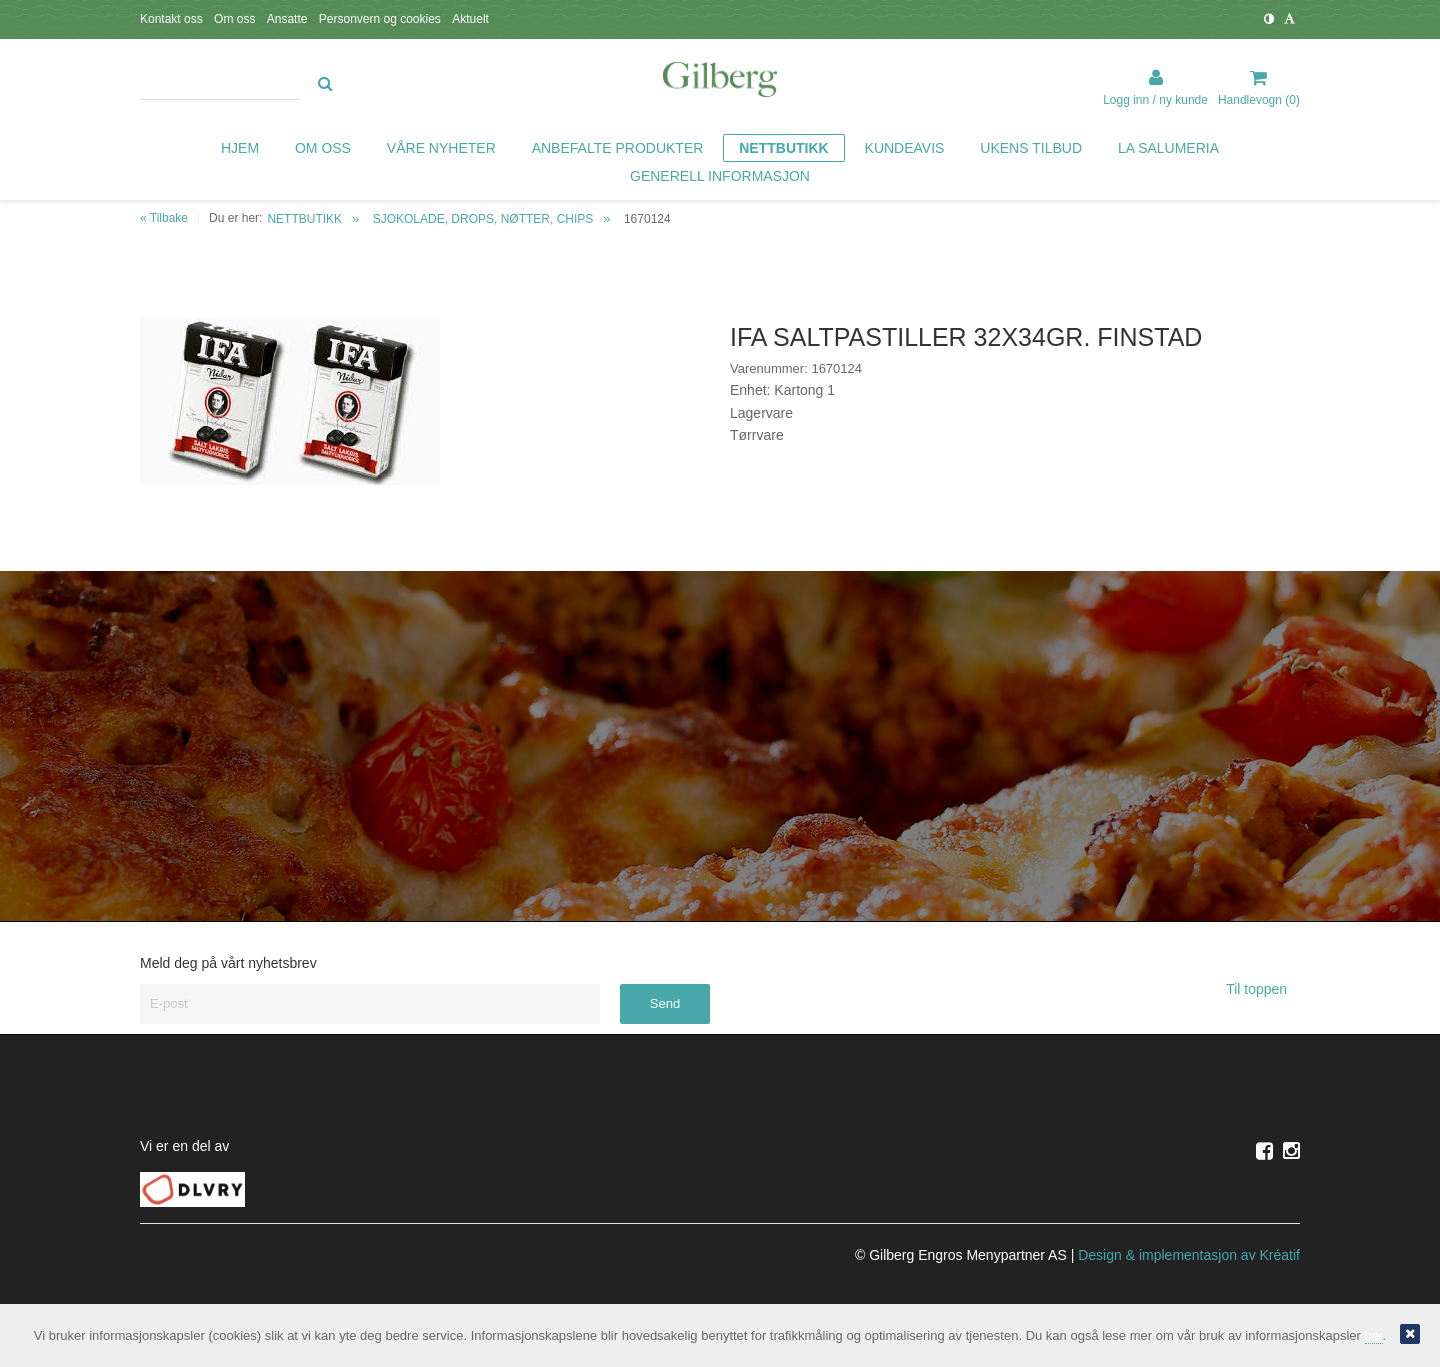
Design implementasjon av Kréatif (1189, 1255)
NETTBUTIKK (304, 219)
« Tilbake (164, 218)
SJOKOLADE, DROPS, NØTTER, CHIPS (483, 219)
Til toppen (1263, 989)
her (1374, 1335)
